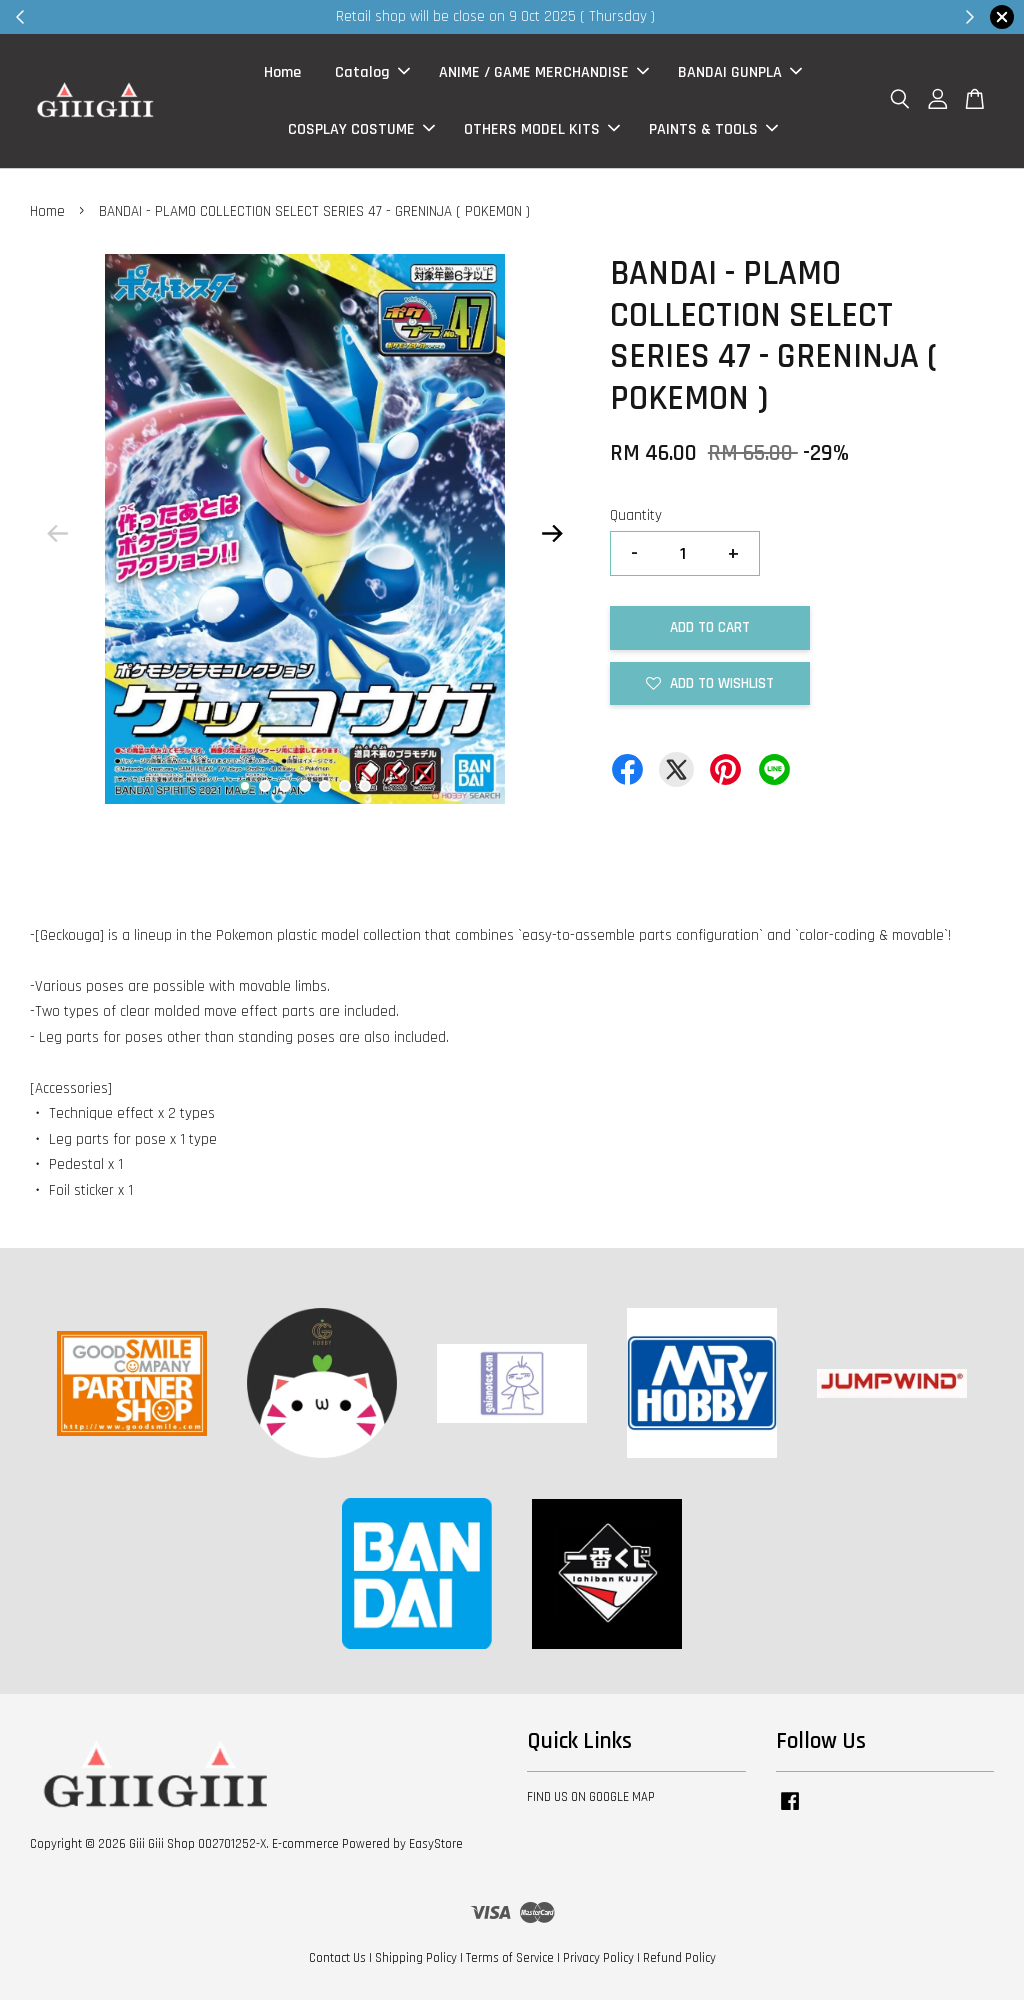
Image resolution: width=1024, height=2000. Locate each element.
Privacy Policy (598, 1958)
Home (282, 72)
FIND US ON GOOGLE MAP (591, 1797)
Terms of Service (510, 1958)
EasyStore (436, 1844)
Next (553, 534)
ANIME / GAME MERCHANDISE (544, 72)
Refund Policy (679, 1958)
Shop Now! (756, 16)
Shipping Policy (416, 1958)
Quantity (636, 515)
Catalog (372, 72)
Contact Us (337, 1958)
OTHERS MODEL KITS (542, 129)
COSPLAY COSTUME (361, 129)
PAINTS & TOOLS (713, 129)
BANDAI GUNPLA (740, 72)
